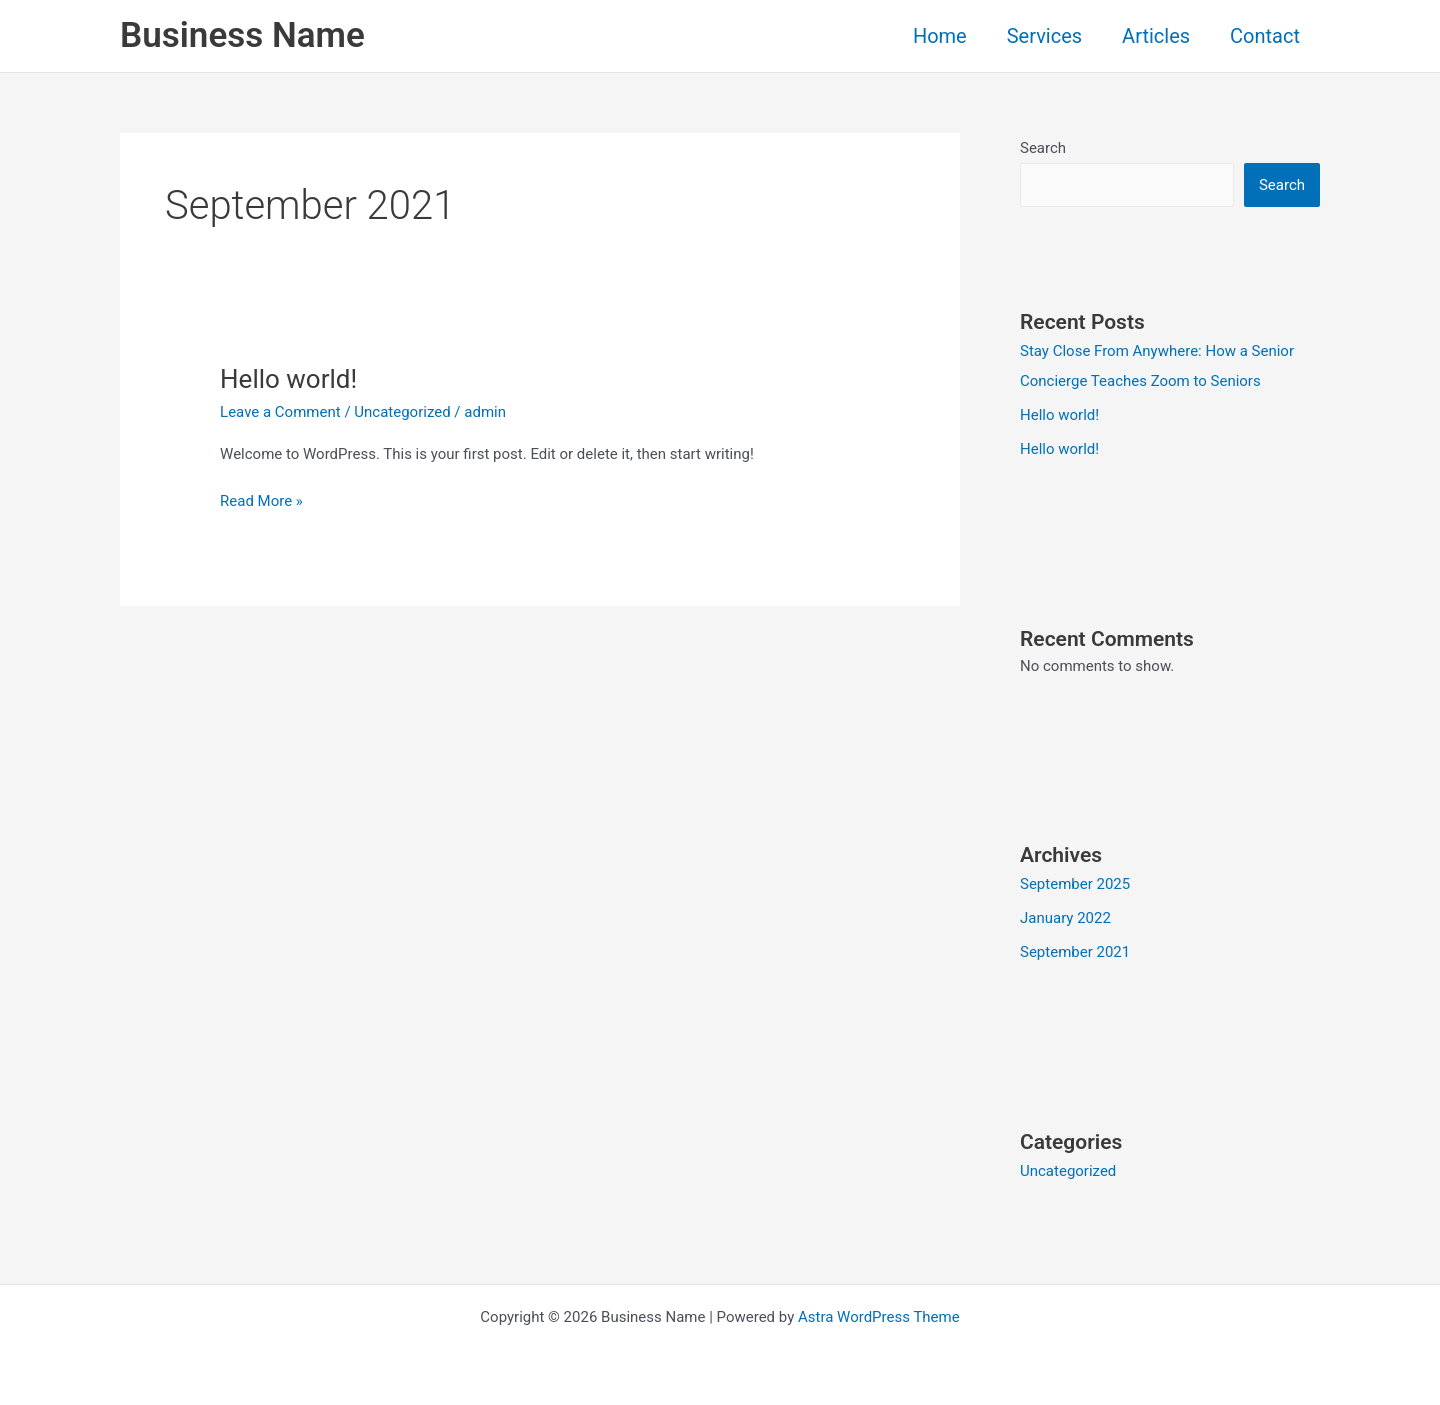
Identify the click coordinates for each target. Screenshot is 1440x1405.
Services (1044, 36)
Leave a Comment (280, 412)
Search (1043, 148)
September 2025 (1075, 884)
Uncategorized (402, 412)
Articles (1156, 36)
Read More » (261, 499)
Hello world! (288, 379)
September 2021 (1075, 952)
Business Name (242, 35)
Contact (1265, 36)
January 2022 (1065, 918)
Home (940, 36)
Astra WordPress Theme (879, 1317)
